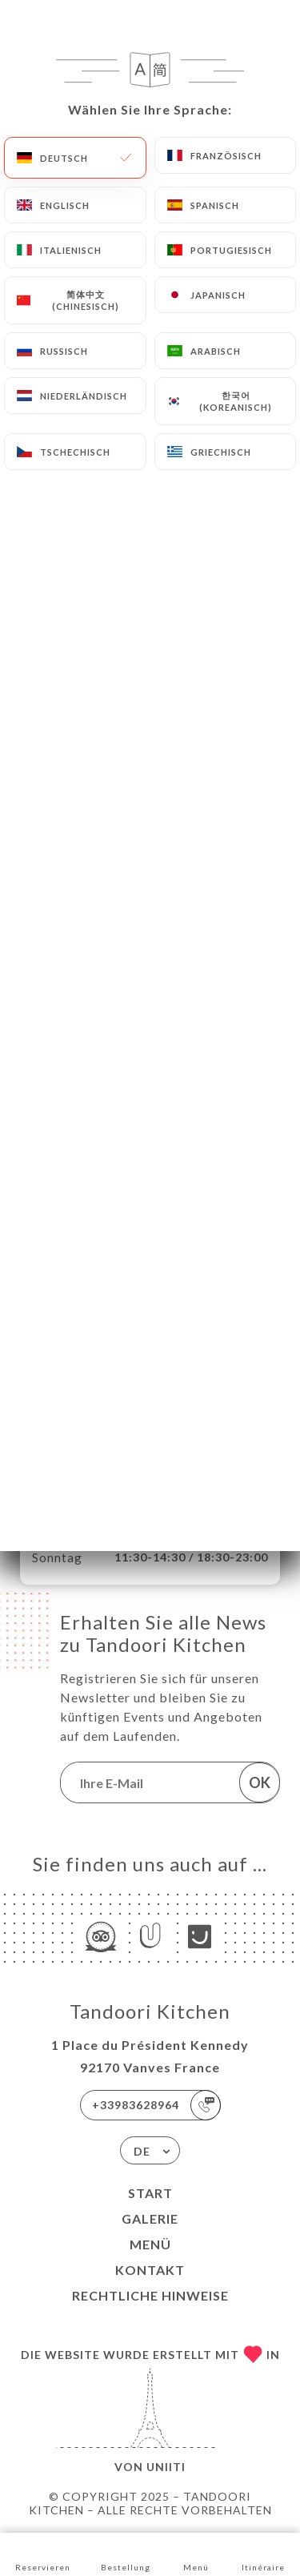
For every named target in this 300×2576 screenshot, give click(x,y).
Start (150, 2192)
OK (259, 1782)
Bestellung (125, 2553)
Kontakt (150, 2269)
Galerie (150, 2218)
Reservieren (42, 2553)
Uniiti (166, 2467)
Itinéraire (263, 2553)
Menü (150, 2244)
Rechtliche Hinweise (150, 2295)
